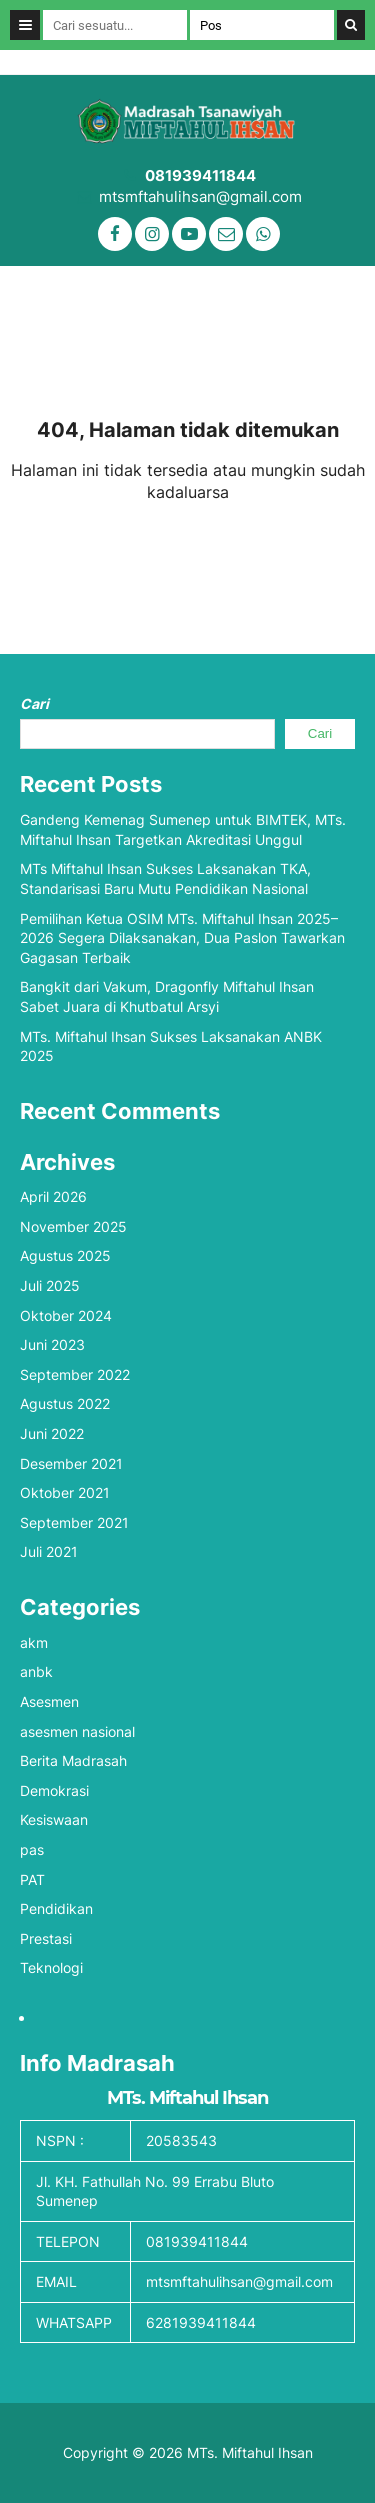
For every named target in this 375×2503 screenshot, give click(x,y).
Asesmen (49, 1701)
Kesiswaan (54, 1819)
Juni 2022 (52, 1433)
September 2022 (75, 1374)
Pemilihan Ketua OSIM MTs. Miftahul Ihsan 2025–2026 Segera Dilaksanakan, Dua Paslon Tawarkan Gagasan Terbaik (182, 938)
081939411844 (200, 175)
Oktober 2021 (65, 1492)
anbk (36, 1671)
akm (34, 1642)
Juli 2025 (50, 1285)
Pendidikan (56, 1908)
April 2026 (53, 1196)
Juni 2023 (52, 1344)
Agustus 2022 (65, 1403)
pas (32, 1849)
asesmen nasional (77, 1731)
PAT (32, 1879)
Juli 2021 (49, 1551)
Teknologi (51, 1967)
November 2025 (73, 1226)
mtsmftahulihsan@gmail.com (200, 196)
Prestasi (46, 1938)
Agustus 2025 (65, 1255)
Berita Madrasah (73, 1760)
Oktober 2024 (66, 1315)
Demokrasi (54, 1790)
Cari (34, 703)
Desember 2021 (71, 1463)
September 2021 (74, 1522)
